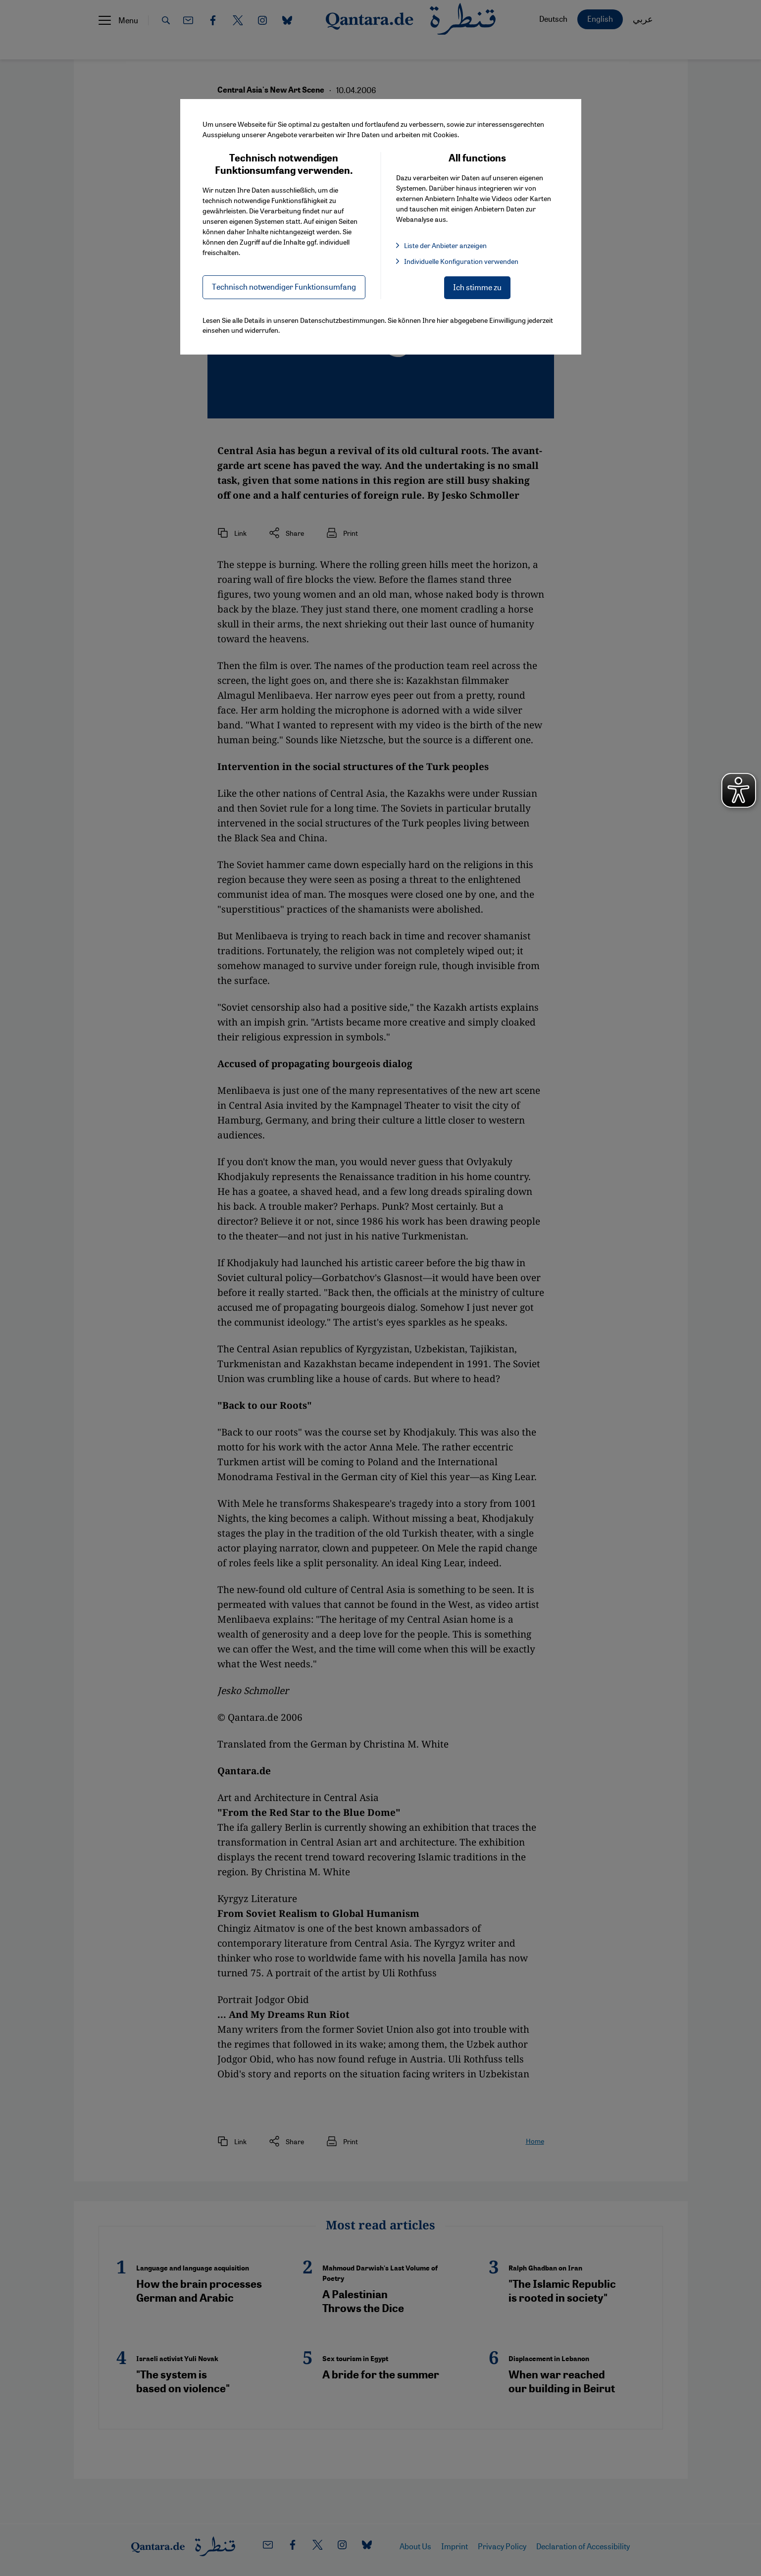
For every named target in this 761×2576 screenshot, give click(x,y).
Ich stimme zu (477, 287)
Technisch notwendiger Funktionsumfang (284, 286)
